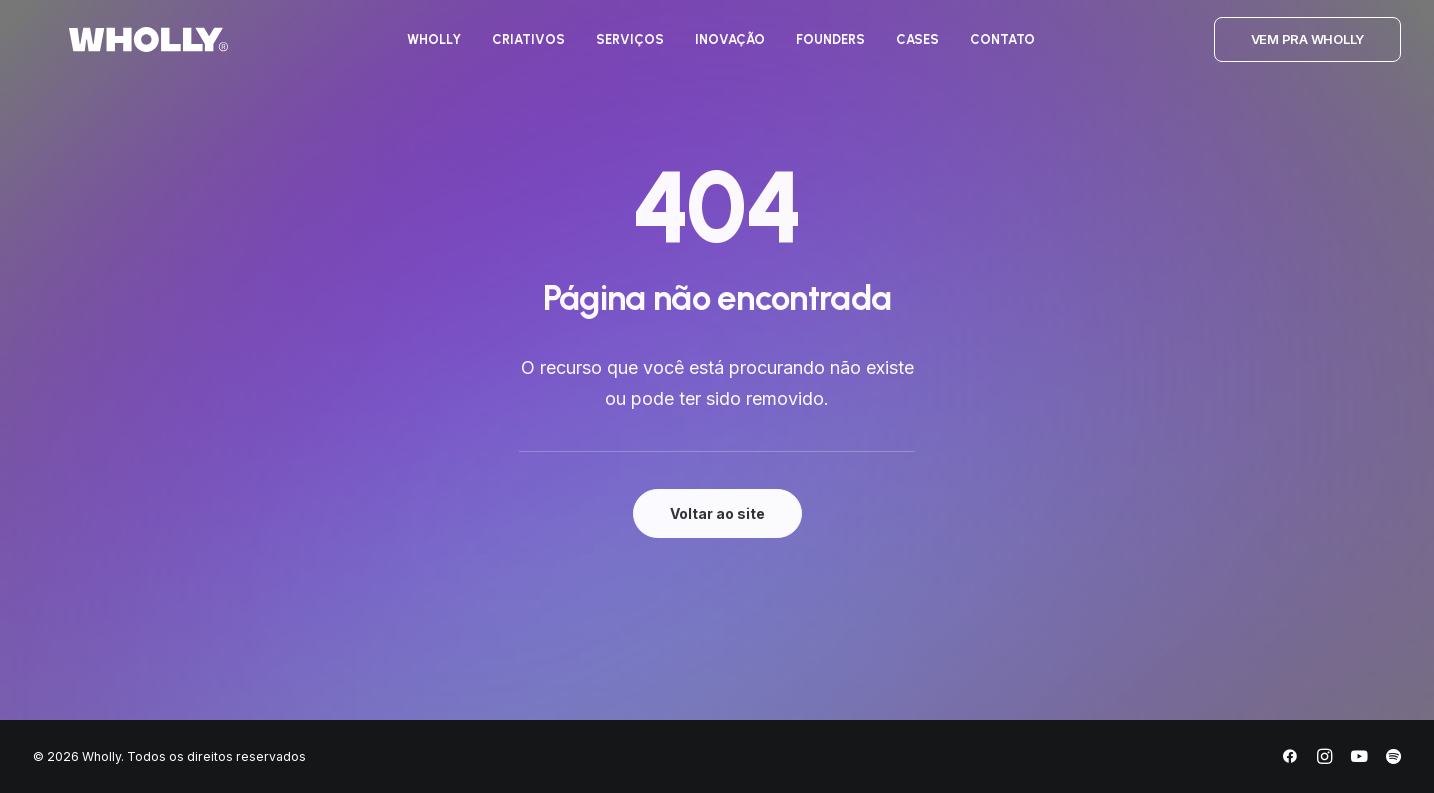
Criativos (512, 48)
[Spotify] (1393, 759)
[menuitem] (418, 48)
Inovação (714, 48)
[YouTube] (1359, 759)
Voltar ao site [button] (717, 513)
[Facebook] (1290, 759)
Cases (901, 48)
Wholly (418, 48)
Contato (986, 48)
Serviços (614, 48)
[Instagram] (1324, 759)
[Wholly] (112, 48)
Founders (814, 48)
